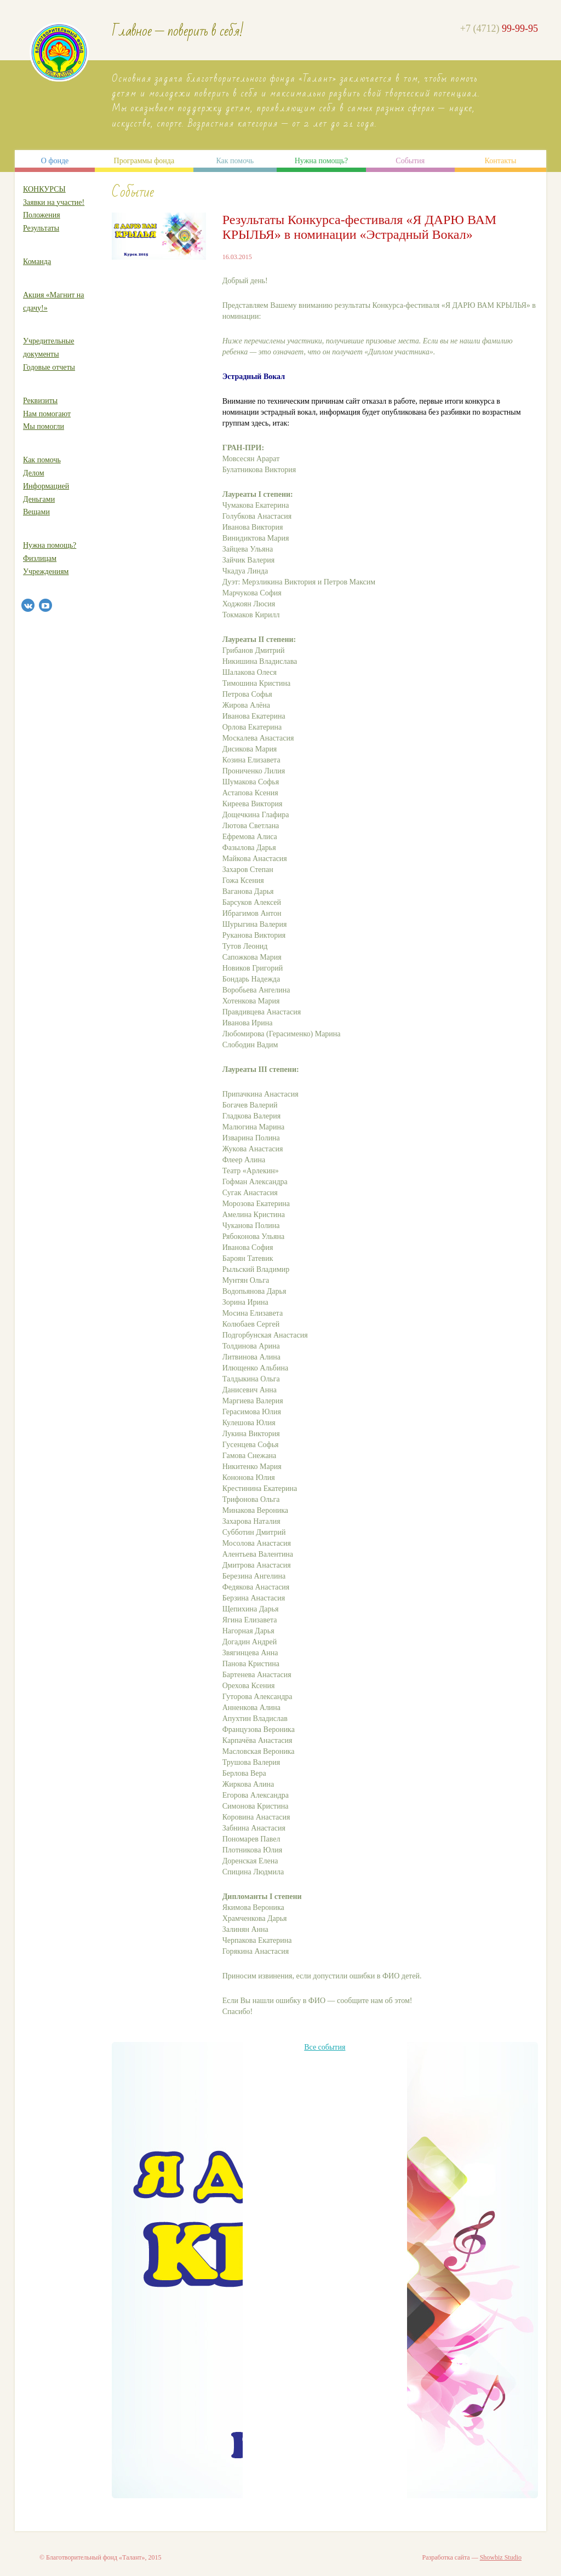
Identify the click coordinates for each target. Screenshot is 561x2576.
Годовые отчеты (49, 367)
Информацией (46, 486)
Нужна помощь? (321, 161)
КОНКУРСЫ (44, 189)
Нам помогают (47, 414)
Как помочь (235, 161)
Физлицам (39, 558)
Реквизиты (40, 401)
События (410, 161)
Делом (33, 473)
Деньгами (39, 499)
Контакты (501, 161)
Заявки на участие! (53, 202)
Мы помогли (43, 426)
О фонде (55, 161)
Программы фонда (144, 161)
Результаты (41, 228)
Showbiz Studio (501, 2557)
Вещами (36, 512)
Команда (37, 261)
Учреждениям (45, 571)
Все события (324, 2047)
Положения (41, 215)
